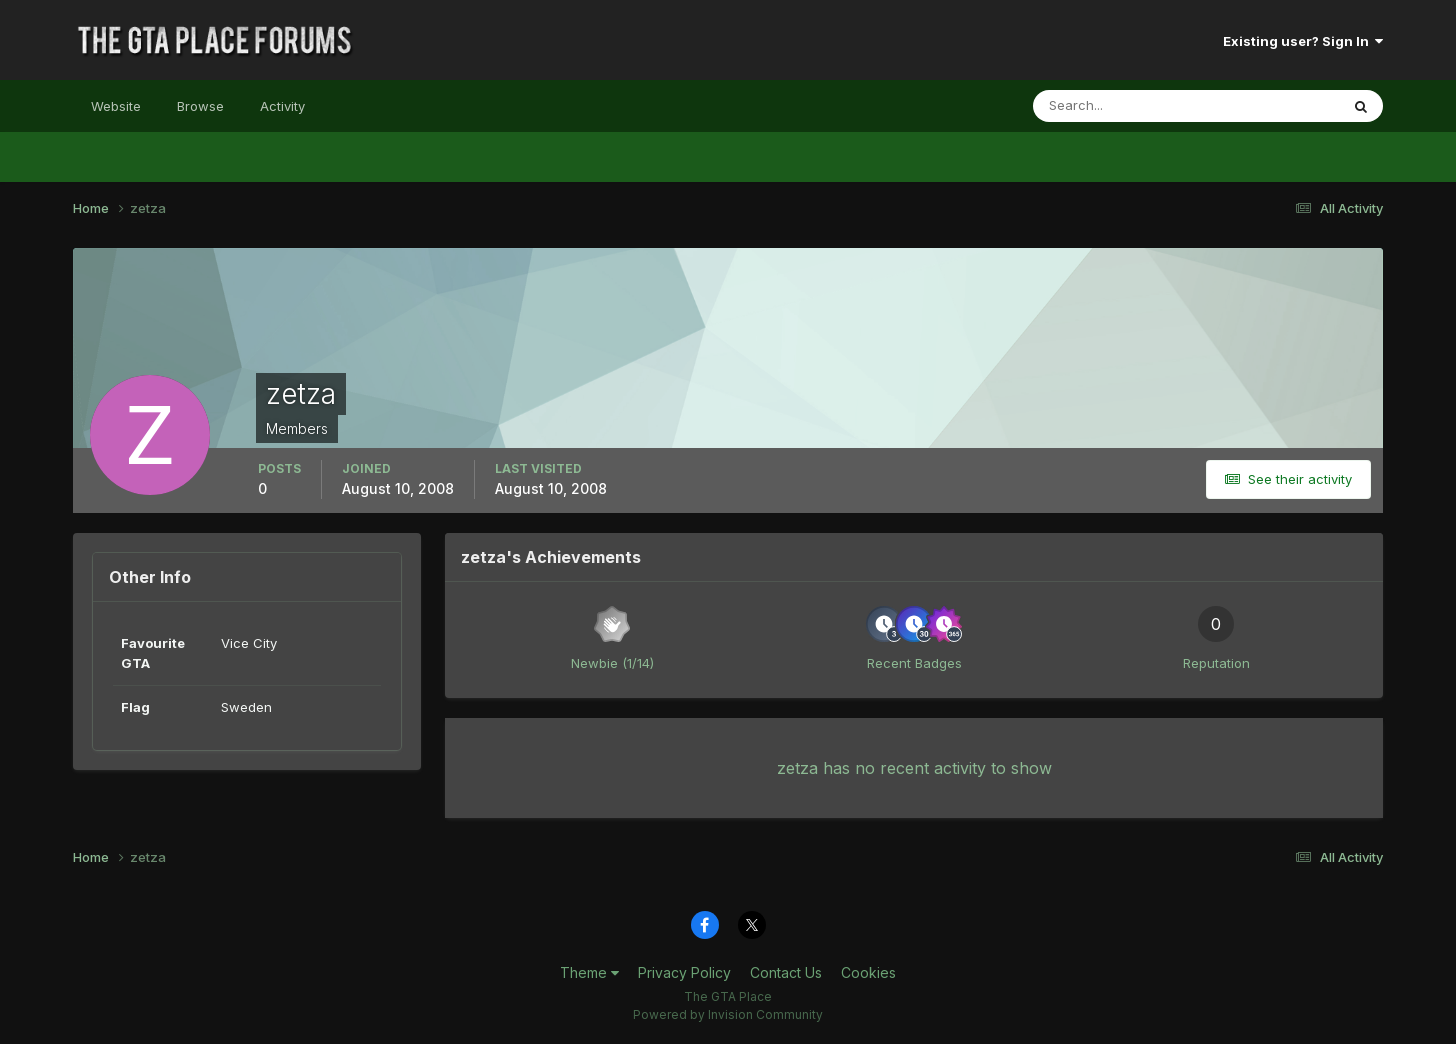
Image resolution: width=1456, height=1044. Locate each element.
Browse (200, 106)
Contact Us (786, 972)
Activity (282, 106)
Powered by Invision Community (728, 1014)
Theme (589, 972)
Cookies (868, 972)
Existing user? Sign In (1303, 41)
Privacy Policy (684, 972)
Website (116, 106)
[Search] (1121, 106)
